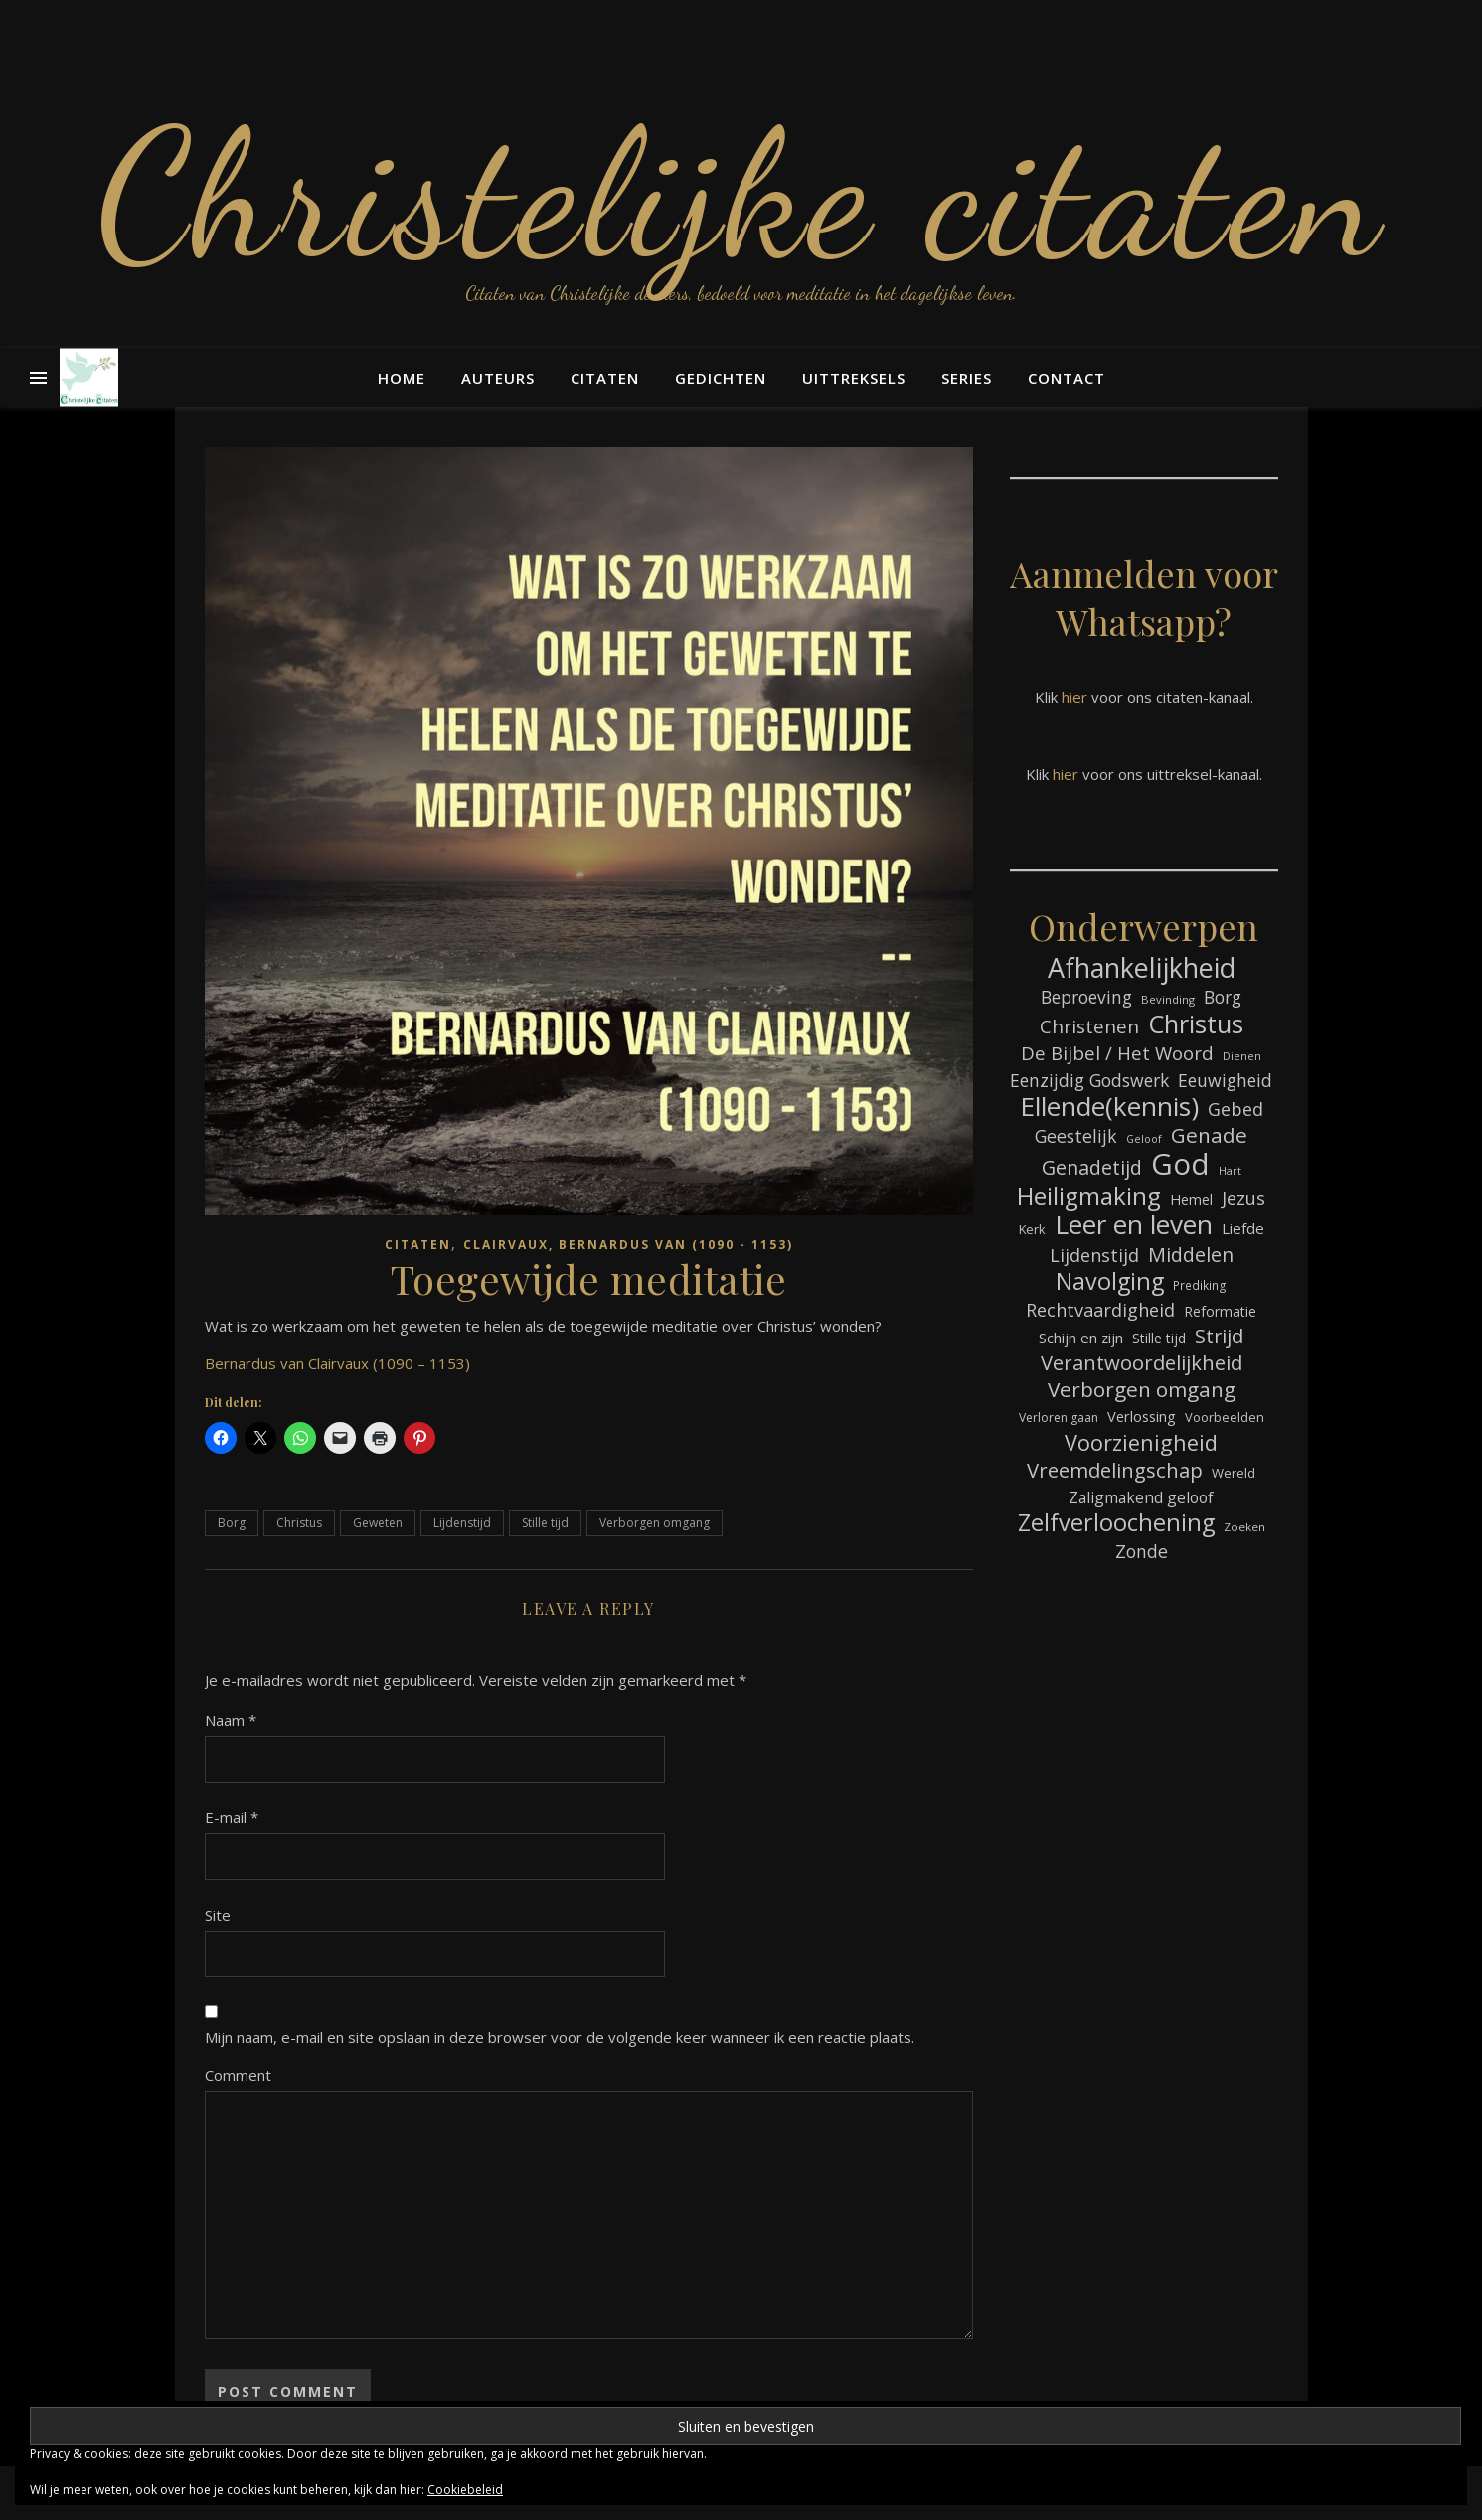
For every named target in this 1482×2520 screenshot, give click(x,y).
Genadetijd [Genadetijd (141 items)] (1092, 1167)
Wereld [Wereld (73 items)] (1233, 1473)
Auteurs (498, 378)
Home (401, 378)
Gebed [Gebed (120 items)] (1235, 1109)
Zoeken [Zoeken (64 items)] (1244, 1526)
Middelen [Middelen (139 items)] (1191, 1254)
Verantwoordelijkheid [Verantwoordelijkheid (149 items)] (1141, 1362)
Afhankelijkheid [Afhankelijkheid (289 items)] (1141, 967)
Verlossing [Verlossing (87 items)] (1141, 1416)
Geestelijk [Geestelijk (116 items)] (1076, 1136)
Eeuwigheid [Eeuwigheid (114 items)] (1225, 1080)
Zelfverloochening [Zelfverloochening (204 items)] (1116, 1522)
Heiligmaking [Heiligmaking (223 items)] (1089, 1195)
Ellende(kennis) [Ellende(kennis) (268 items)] (1109, 1106)
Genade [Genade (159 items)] (1209, 1135)
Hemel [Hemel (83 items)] (1191, 1199)
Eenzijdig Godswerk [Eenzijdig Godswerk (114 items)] (1089, 1080)
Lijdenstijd (462, 1522)
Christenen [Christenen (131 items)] (1089, 1027)
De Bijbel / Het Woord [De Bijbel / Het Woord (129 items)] (1117, 1052)
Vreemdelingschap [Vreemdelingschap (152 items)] (1115, 1470)
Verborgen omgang (654, 1522)
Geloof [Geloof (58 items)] (1144, 1139)
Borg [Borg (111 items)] (1222, 997)
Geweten (378, 1522)
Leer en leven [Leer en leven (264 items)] (1134, 1224)
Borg (232, 1522)
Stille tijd (545, 1522)
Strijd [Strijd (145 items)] (1219, 1336)
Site (218, 1915)
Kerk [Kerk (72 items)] (1032, 1229)
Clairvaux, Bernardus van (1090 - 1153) (628, 1244)
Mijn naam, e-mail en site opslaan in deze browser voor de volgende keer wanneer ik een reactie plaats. (559, 2037)
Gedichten (720, 378)
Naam (230, 1720)
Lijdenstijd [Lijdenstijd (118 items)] (1094, 1255)
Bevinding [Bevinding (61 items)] (1168, 999)
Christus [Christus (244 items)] (1195, 1024)
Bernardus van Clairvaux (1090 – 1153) (337, 1363)
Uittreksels (854, 378)
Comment (238, 2075)
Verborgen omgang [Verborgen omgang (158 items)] (1141, 1389)
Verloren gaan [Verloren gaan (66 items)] (1058, 1417)
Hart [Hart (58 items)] (1230, 1171)
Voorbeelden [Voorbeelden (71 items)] (1224, 1417)
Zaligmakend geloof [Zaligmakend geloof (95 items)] (1141, 1497)
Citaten (605, 378)
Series (966, 378)
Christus (299, 1522)
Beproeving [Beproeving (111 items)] (1086, 997)
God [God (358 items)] (1180, 1164)
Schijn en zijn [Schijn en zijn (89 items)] (1081, 1337)
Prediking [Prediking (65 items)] (1200, 1285)
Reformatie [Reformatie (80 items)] (1220, 1311)
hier (1074, 697)
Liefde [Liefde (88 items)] (1243, 1228)
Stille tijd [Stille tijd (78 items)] (1159, 1338)
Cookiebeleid (465, 2489)
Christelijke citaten (741, 193)
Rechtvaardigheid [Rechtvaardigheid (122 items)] (1100, 1310)
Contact (1066, 378)
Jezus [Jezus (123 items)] (1243, 1198)
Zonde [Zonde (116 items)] (1141, 1551)
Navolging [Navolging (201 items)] (1110, 1281)
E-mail (231, 1817)
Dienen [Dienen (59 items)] (1242, 1055)
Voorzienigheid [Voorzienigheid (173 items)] (1141, 1442)
